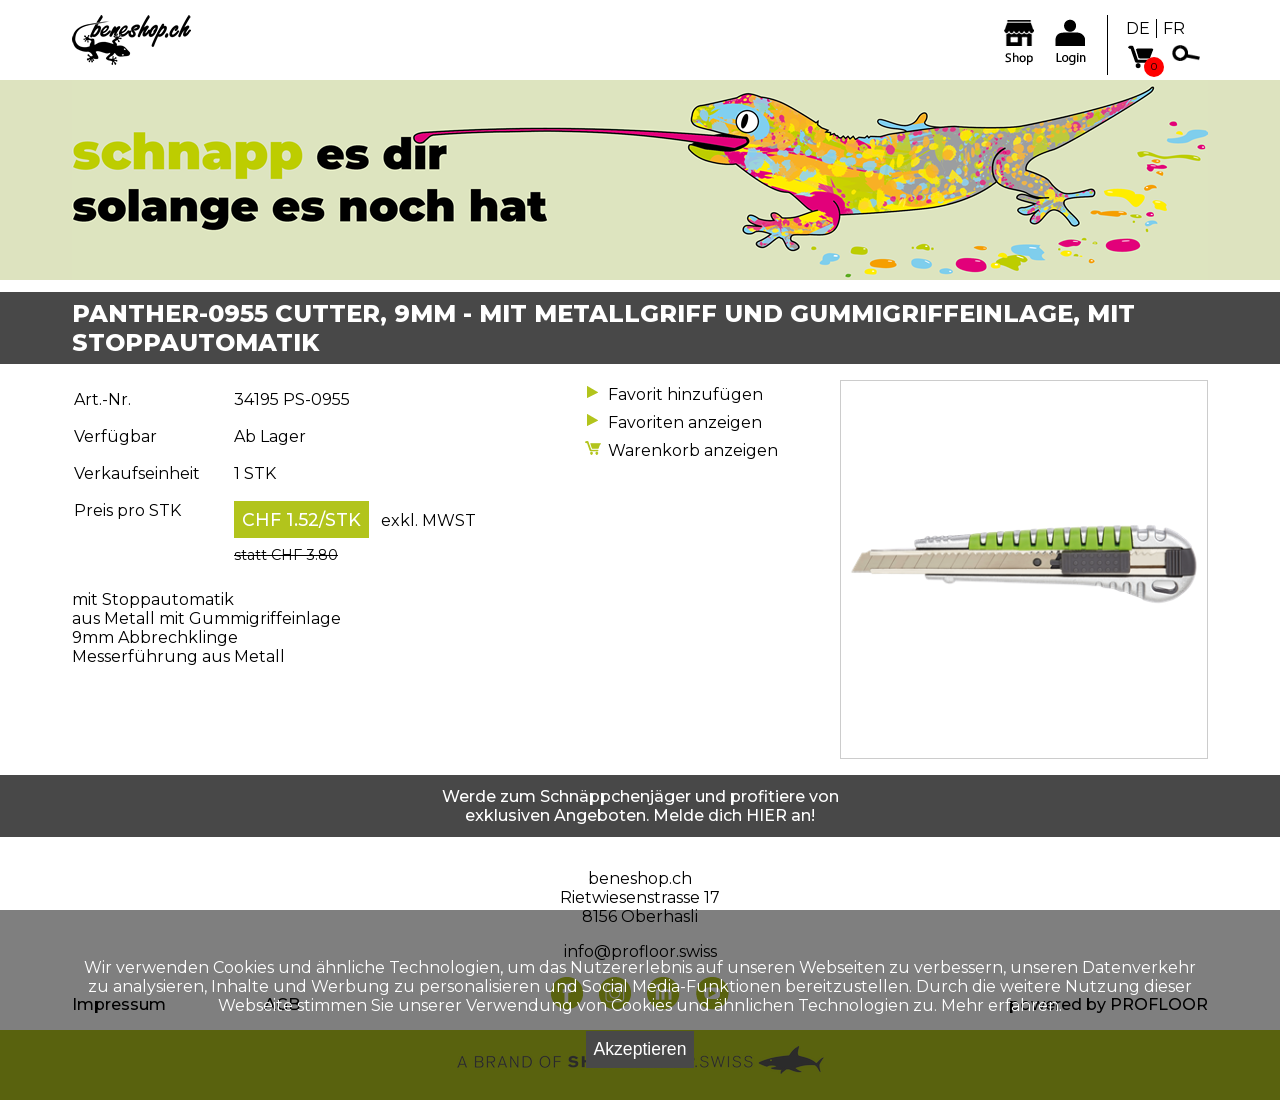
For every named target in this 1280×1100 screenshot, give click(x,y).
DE (1138, 28)
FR (1174, 28)
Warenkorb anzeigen (693, 450)
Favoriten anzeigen (685, 422)
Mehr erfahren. (1001, 1005)
